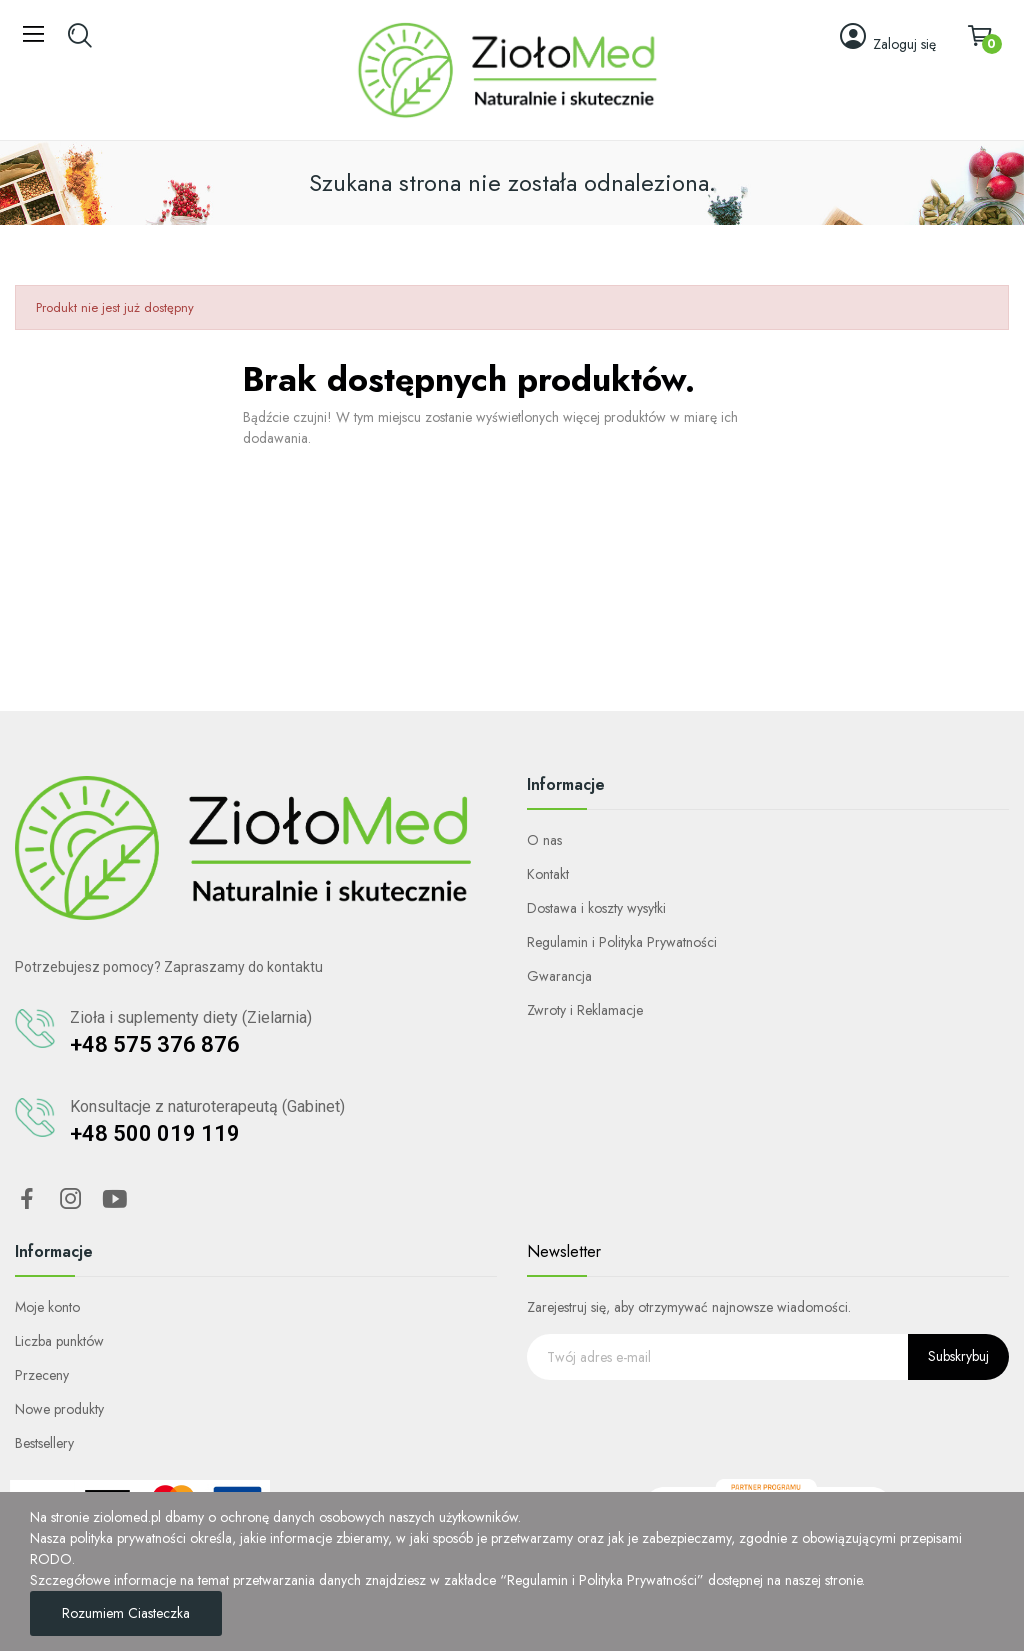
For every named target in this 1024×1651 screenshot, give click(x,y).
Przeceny (42, 1375)
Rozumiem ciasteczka (126, 1613)
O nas (544, 840)
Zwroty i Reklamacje (585, 1010)
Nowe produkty (59, 1409)
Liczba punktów (59, 1341)
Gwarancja (559, 976)
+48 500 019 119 (155, 1133)
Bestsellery (44, 1443)
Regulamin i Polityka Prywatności (622, 942)
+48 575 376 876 (155, 1044)
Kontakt (548, 874)
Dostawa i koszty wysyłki (596, 908)
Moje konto (47, 1307)
